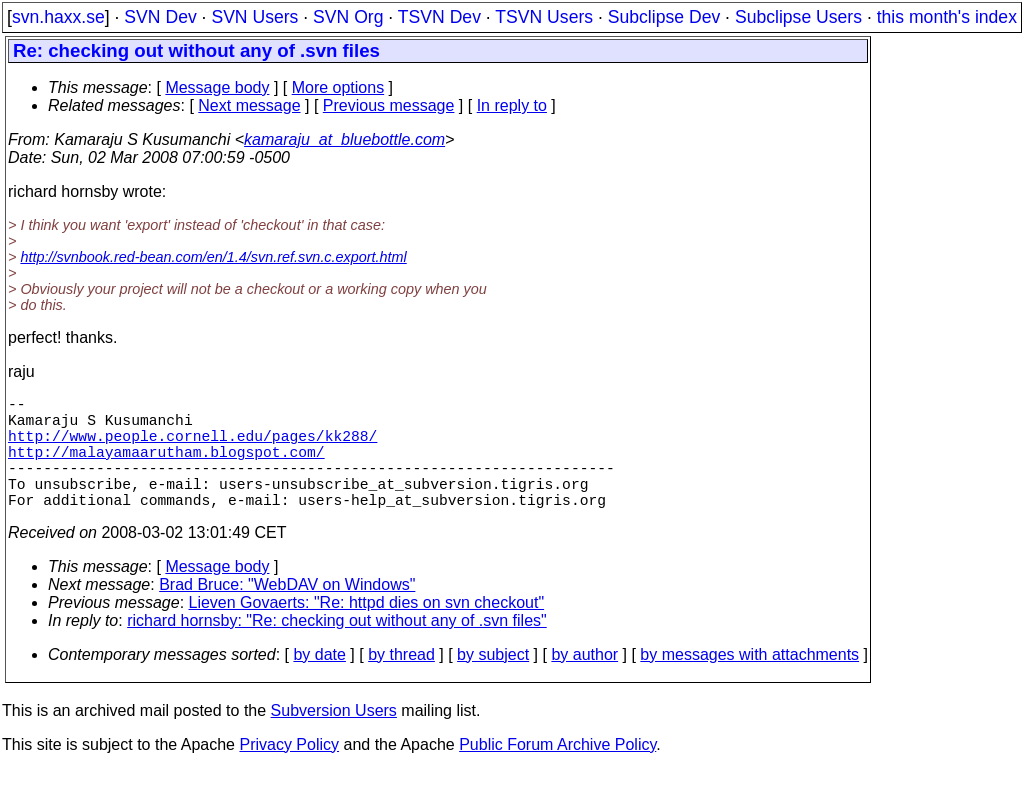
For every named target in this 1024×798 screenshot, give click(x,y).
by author (584, 682)
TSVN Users (544, 17)
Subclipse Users (798, 17)
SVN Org (348, 17)
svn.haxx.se (58, 17)
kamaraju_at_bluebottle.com (344, 139)
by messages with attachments (749, 682)
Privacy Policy (289, 772)
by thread (401, 682)
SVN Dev (160, 17)
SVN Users (254, 17)
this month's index (947, 17)
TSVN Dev (439, 17)
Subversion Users (334, 738)
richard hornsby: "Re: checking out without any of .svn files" (337, 648)
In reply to (512, 105)
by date (319, 682)
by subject (493, 682)
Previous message (389, 105)
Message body (217, 87)
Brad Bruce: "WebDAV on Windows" (287, 612)
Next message (249, 105)
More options (338, 87)
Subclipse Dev (664, 17)
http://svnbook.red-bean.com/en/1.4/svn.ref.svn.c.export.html (213, 257)
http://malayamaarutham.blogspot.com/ (166, 467)
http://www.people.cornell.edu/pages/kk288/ (192, 447)
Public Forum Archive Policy (557, 772)
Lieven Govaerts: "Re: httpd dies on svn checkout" (367, 630)
